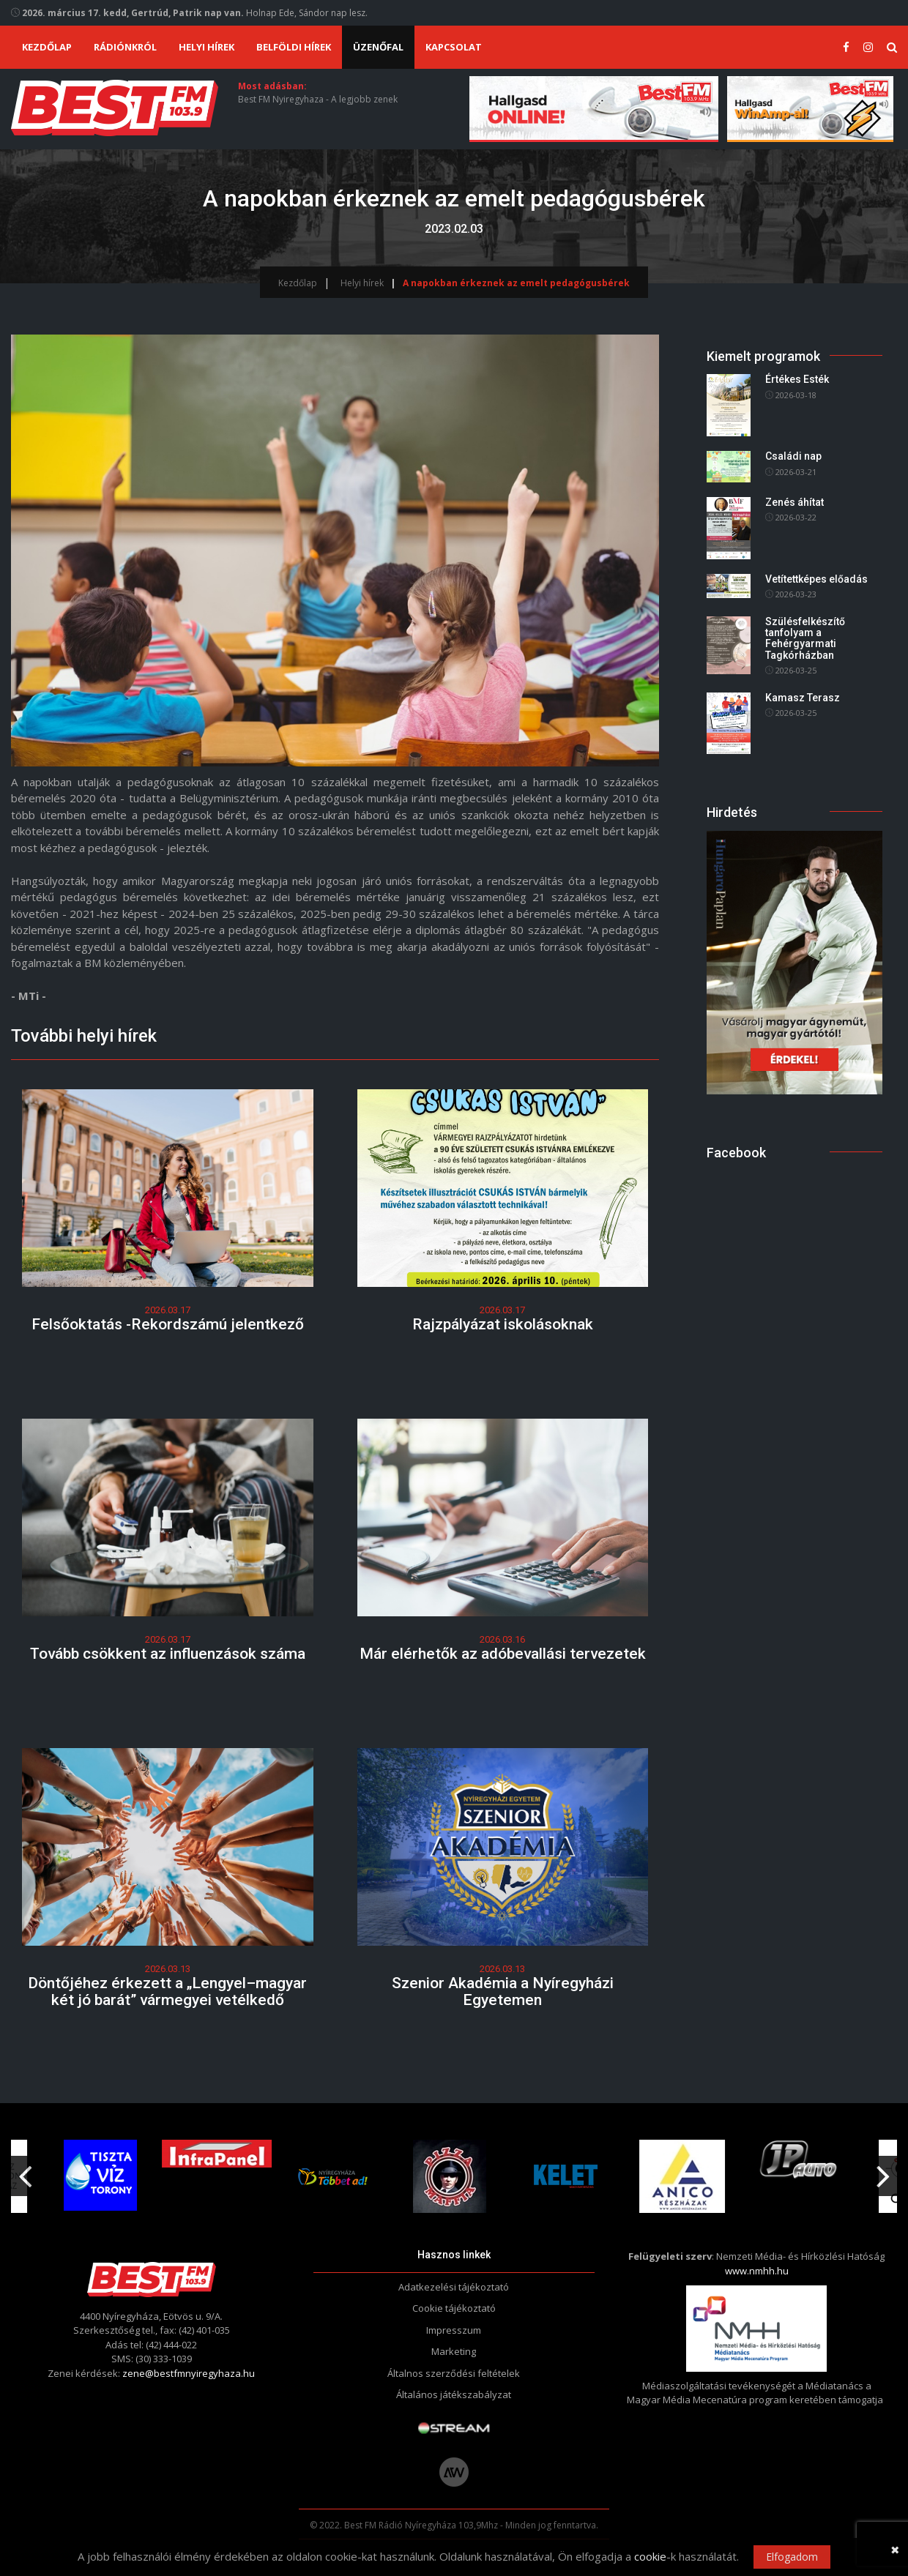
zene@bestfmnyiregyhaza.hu (188, 2373)
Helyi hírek (206, 46)
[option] (338, 2176)
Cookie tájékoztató (454, 2308)
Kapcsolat (453, 46)
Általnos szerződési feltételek (453, 2373)
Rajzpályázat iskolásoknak (502, 1324)
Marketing (453, 2351)
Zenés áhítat (794, 502)
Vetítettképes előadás (816, 579)
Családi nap (793, 456)
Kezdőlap (47, 46)
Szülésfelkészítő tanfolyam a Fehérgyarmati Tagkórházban (805, 638)
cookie (650, 2556)
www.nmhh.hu (757, 2270)
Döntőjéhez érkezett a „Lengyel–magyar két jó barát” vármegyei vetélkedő (167, 1991)
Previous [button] (25, 2170)
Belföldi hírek (293, 46)
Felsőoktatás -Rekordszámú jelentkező (167, 1324)
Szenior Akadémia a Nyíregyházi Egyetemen (503, 1991)
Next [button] (883, 2170)
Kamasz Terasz (802, 697)
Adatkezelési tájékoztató (453, 2286)
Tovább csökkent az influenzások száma (167, 1653)
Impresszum (453, 2330)
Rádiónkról (125, 46)
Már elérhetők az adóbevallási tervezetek (503, 1653)
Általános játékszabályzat (453, 2394)
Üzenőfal (378, 46)
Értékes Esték (797, 380)
